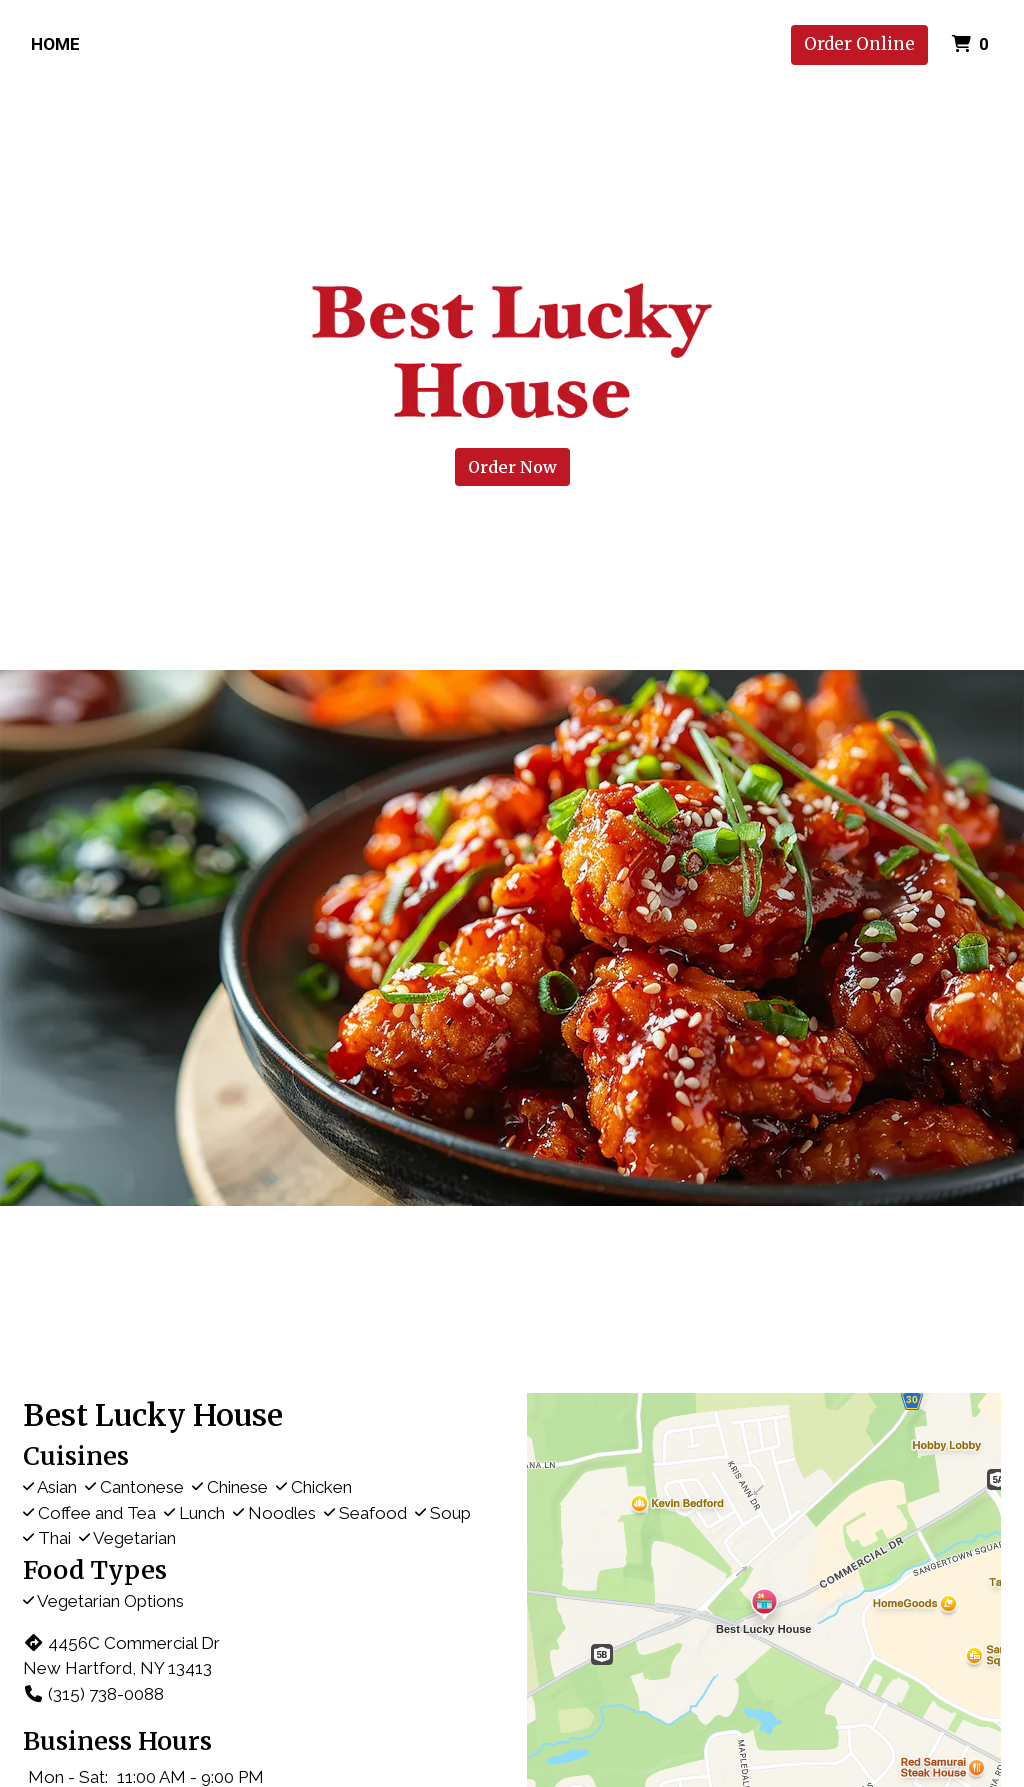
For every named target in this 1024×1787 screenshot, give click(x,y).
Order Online (859, 44)
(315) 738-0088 (93, 1694)
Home (55, 44)
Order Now (512, 467)
